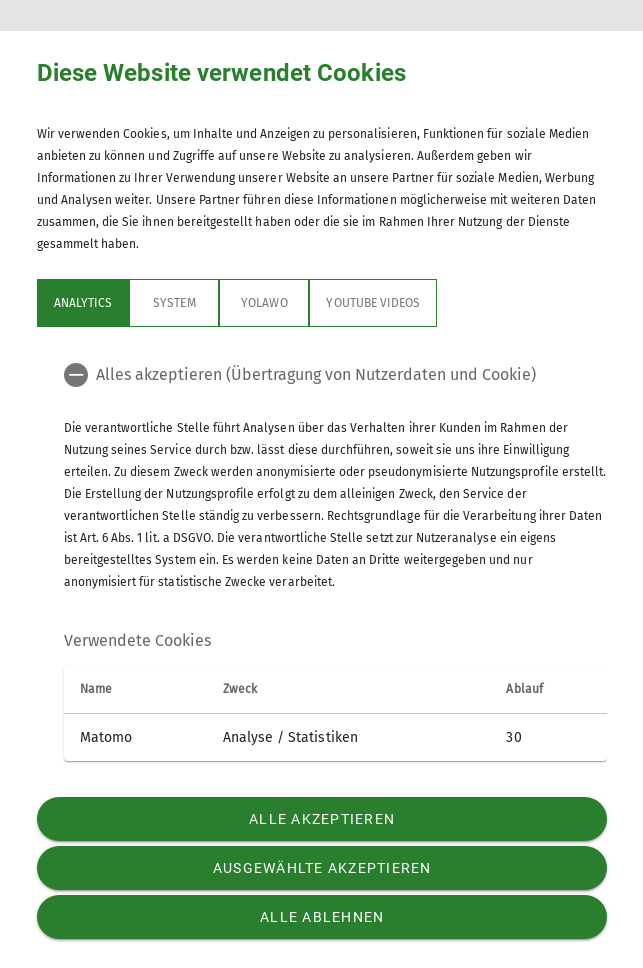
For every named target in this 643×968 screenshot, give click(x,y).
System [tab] (174, 303)
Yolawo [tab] (264, 303)
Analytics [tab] (83, 303)
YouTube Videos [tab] (373, 303)
